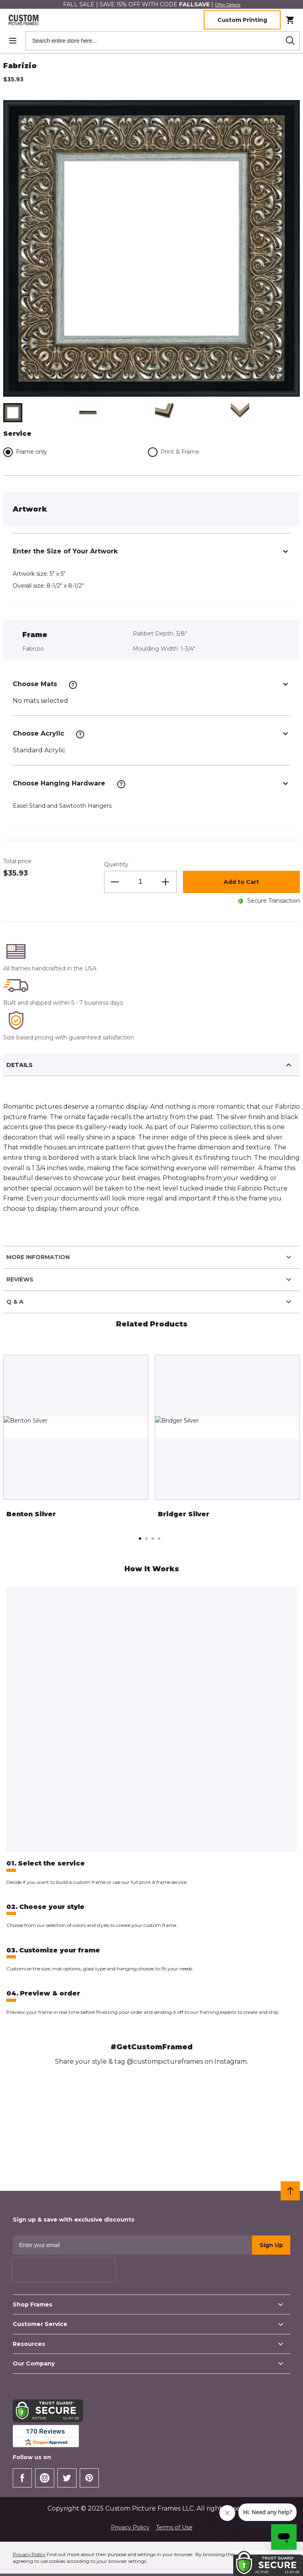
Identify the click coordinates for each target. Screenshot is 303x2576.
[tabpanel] (76, 1442)
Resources (149, 2344)
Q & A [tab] (149, 1302)
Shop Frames (149, 2304)
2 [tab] (146, 1538)
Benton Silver (31, 1514)
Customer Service (149, 2324)
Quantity (116, 864)
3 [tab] (153, 1538)
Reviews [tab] (149, 1279)
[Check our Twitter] (67, 2477)
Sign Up (271, 2245)
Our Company (149, 2363)
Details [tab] (149, 1065)
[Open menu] (12, 40)
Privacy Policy (130, 2527)
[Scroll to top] (290, 2190)
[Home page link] (22, 20)
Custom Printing (242, 20)
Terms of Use (174, 2527)
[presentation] (64, 2270)
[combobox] (163, 40)
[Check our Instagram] (44, 2477)
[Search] (290, 40)
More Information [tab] (149, 1257)
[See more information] (73, 685)
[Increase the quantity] (165, 882)
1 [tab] (140, 1538)
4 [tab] (159, 1538)
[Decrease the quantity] (115, 882)
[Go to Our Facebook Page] (22, 2477)
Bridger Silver (183, 1514)
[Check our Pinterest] (89, 2477)
